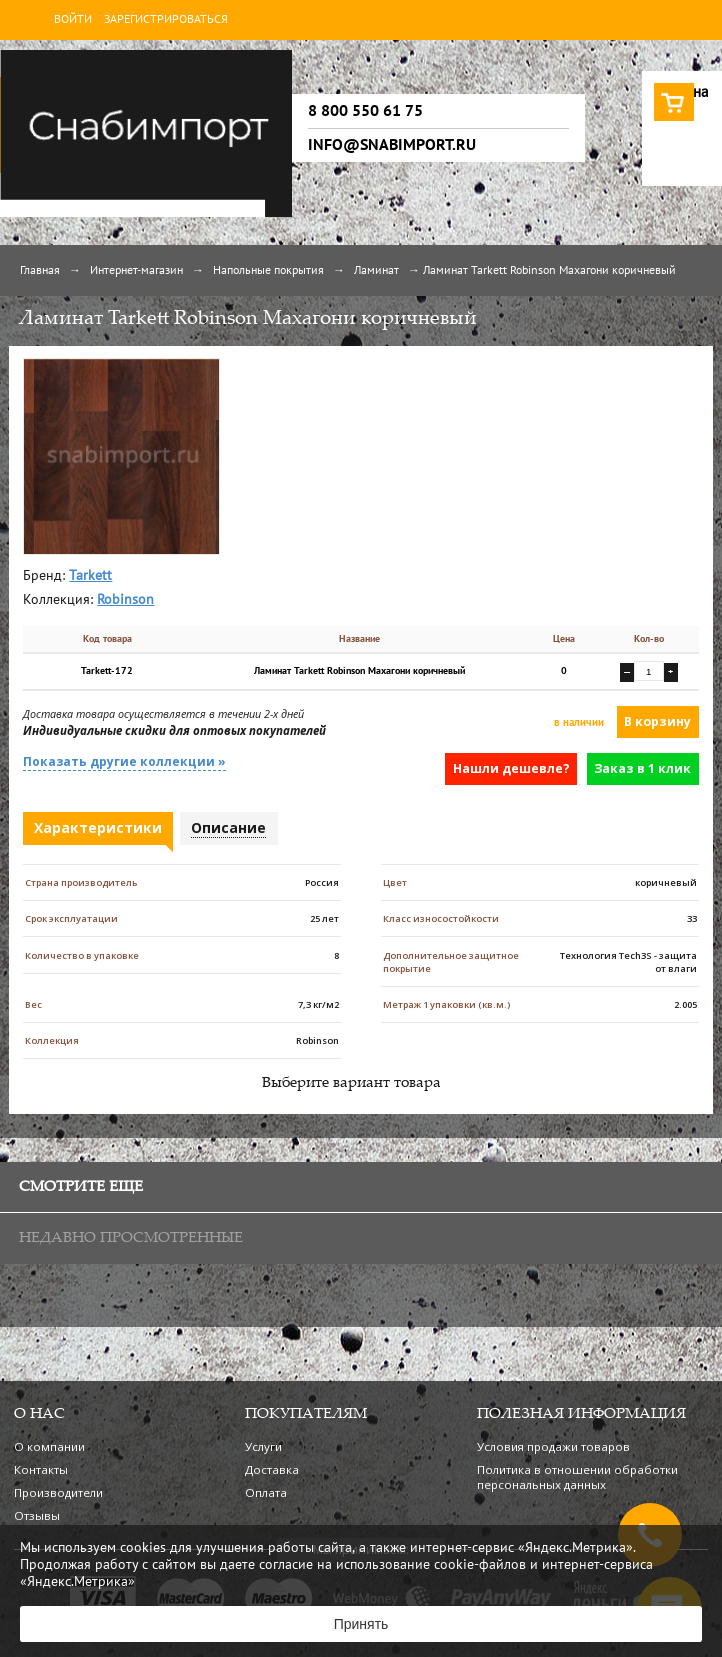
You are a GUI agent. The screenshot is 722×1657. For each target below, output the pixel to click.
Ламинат (376, 271)
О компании (49, 1446)
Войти (73, 20)
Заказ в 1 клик (642, 768)
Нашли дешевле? (511, 768)
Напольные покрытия (268, 271)
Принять (361, 1624)
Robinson (125, 600)
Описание (228, 827)
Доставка (272, 1469)
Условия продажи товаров (553, 1446)
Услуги (263, 1446)
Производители (58, 1492)
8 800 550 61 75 (365, 111)
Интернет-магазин (136, 271)
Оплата (266, 1492)
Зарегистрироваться (166, 20)
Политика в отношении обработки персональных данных (577, 1477)
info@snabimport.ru (392, 145)
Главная (40, 271)
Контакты (41, 1469)
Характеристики (98, 827)
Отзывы (37, 1515)
